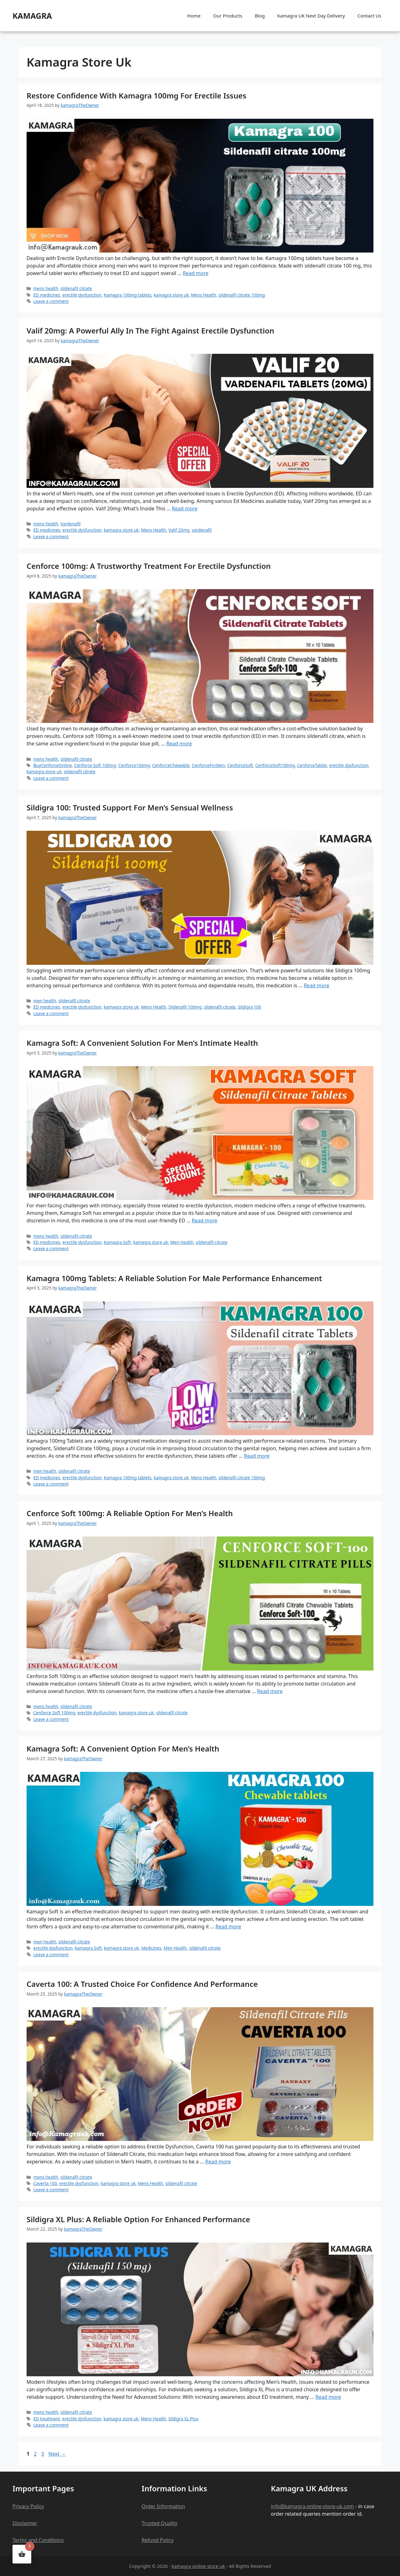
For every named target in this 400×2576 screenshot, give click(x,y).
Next (57, 2453)
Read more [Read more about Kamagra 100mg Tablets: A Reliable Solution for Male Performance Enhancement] (257, 1455)
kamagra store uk (171, 295)
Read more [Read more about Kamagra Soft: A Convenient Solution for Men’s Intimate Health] (205, 1220)
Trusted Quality (160, 2523)
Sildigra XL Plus (183, 2419)
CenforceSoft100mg (275, 765)
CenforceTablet (312, 765)
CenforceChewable (170, 765)
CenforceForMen (208, 765)
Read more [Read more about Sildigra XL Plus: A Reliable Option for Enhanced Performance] (328, 2396)
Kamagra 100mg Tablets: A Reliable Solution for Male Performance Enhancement (174, 1278)
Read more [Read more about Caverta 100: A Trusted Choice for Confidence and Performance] (218, 2161)
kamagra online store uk (198, 2566)
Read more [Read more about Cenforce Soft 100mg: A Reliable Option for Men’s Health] (270, 1691)
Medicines (151, 1948)
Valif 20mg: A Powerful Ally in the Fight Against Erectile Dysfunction (150, 330)
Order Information (163, 2506)
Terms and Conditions (38, 2540)
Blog (260, 16)
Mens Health (203, 295)
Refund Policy (157, 2540)
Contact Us (369, 16)
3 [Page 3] (43, 2453)
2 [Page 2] (35, 2453)
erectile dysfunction (82, 295)
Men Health (181, 1242)
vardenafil (202, 530)
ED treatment (46, 2419)
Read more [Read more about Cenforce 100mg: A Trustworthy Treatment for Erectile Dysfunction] (179, 743)
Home (194, 16)
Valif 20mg (178, 530)
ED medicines (46, 295)
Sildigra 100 (249, 1007)
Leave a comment (51, 301)
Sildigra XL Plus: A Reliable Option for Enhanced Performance (138, 2219)
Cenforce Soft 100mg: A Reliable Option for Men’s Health (130, 1513)
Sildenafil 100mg (185, 1007)
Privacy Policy (28, 2506)
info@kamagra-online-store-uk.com (312, 2506)
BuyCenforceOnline (52, 765)
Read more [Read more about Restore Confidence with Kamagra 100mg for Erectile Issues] (195, 273)
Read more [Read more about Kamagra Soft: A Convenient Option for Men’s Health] (228, 1926)
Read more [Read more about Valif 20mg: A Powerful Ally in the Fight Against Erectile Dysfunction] (185, 508)
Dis (16, 2523)
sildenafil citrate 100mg (241, 295)
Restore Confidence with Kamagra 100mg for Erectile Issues (136, 95)
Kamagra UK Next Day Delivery (311, 16)
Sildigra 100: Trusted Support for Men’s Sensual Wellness (130, 807)
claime (27, 2523)
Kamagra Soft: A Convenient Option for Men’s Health (123, 1748)
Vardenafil (70, 524)
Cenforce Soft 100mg (95, 765)
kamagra (32, 15)
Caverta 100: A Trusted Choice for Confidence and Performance (142, 1984)
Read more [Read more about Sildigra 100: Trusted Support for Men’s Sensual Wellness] (316, 985)
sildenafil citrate (76, 288)
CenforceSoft (240, 765)
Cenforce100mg (134, 765)
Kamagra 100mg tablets (128, 295)
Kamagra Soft (117, 1242)
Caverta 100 (45, 2183)
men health (44, 1001)
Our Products (227, 16)
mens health (45, 288)
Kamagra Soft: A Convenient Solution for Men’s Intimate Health (142, 1043)
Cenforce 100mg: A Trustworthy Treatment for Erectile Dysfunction (149, 566)
